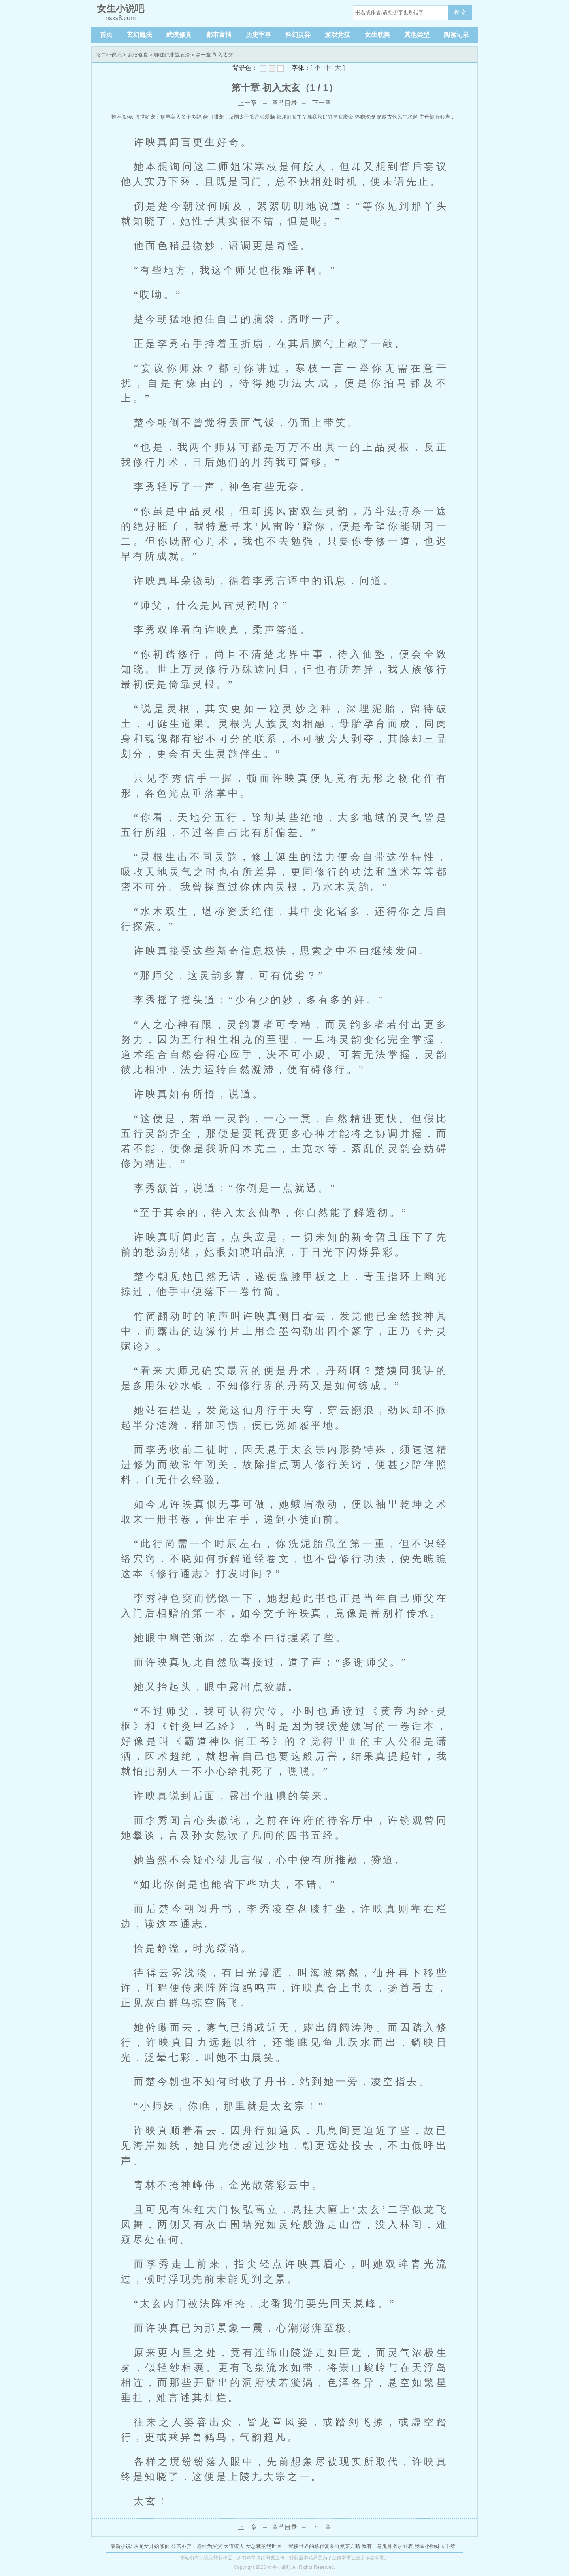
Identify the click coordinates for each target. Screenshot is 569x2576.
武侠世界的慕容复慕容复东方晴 (324, 2546)
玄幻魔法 (139, 34)
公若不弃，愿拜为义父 (196, 2546)
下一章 (321, 103)
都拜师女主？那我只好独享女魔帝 (314, 117)
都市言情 (219, 34)
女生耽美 (377, 34)
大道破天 (234, 2546)
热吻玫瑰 (365, 117)
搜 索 (460, 12)
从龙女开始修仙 (152, 2546)
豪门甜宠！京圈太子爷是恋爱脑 (239, 117)
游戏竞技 (337, 34)
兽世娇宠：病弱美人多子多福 (168, 117)
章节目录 (284, 103)
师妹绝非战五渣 (172, 55)
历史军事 (258, 34)
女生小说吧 (109, 55)
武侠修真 (179, 34)
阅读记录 (456, 34)
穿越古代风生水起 (397, 117)
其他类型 (417, 34)
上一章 (247, 103)
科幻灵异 (298, 34)
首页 (106, 34)
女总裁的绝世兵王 (266, 2546)
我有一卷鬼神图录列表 (387, 2546)
